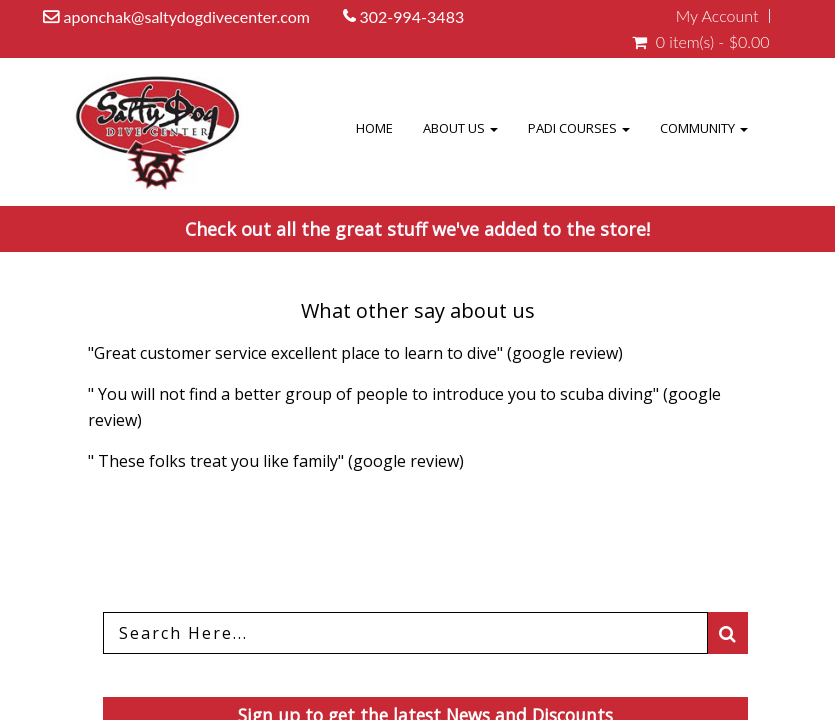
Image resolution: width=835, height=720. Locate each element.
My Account (717, 16)
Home (413, 128)
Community (710, 128)
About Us (493, 128)
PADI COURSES (598, 128)
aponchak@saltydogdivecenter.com (187, 16)
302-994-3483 (413, 16)
